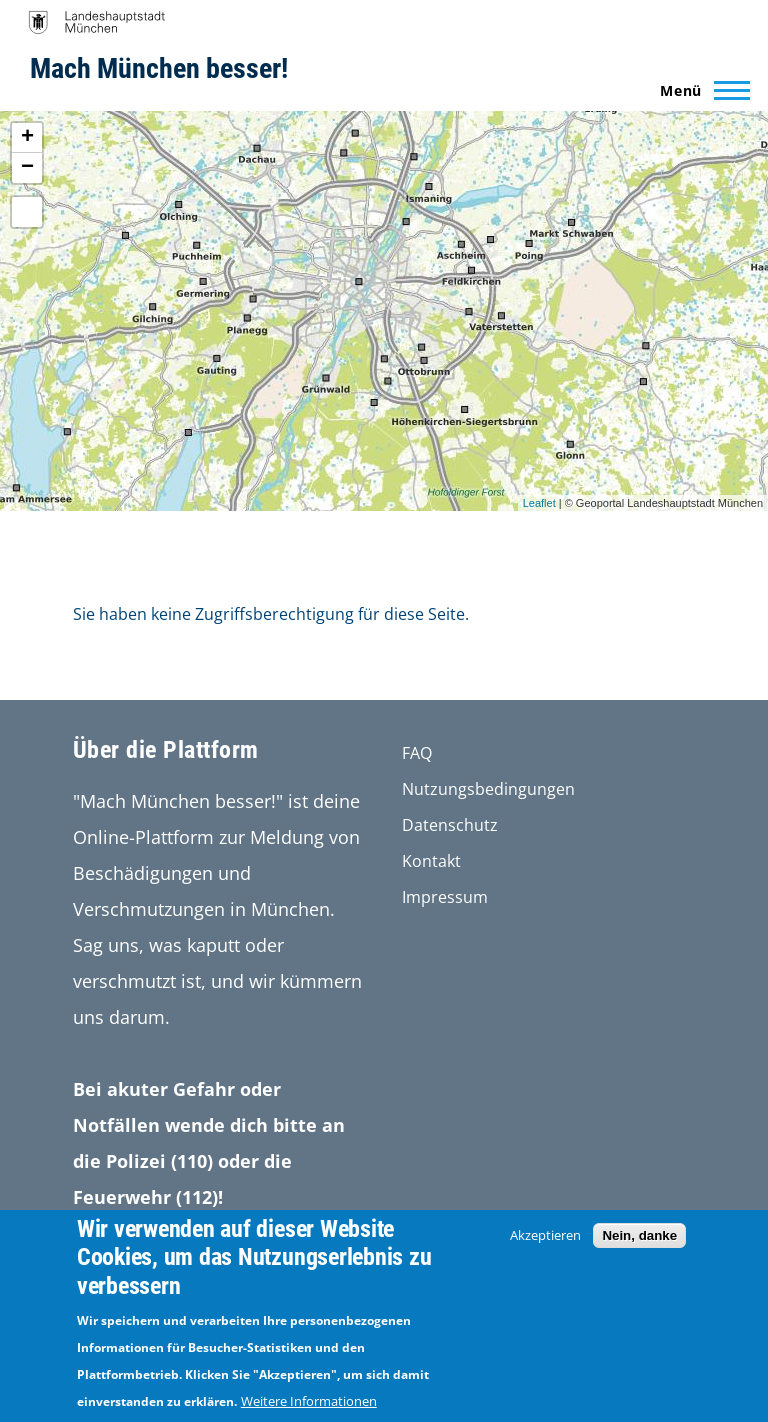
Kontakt (431, 861)
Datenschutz (450, 825)
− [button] (27, 168)
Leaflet (539, 503)
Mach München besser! (159, 68)
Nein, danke (639, 1235)
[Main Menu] (699, 90)
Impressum (445, 897)
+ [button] (27, 138)
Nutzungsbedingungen (488, 789)
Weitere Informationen (309, 1401)
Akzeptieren (545, 1235)
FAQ (417, 753)
